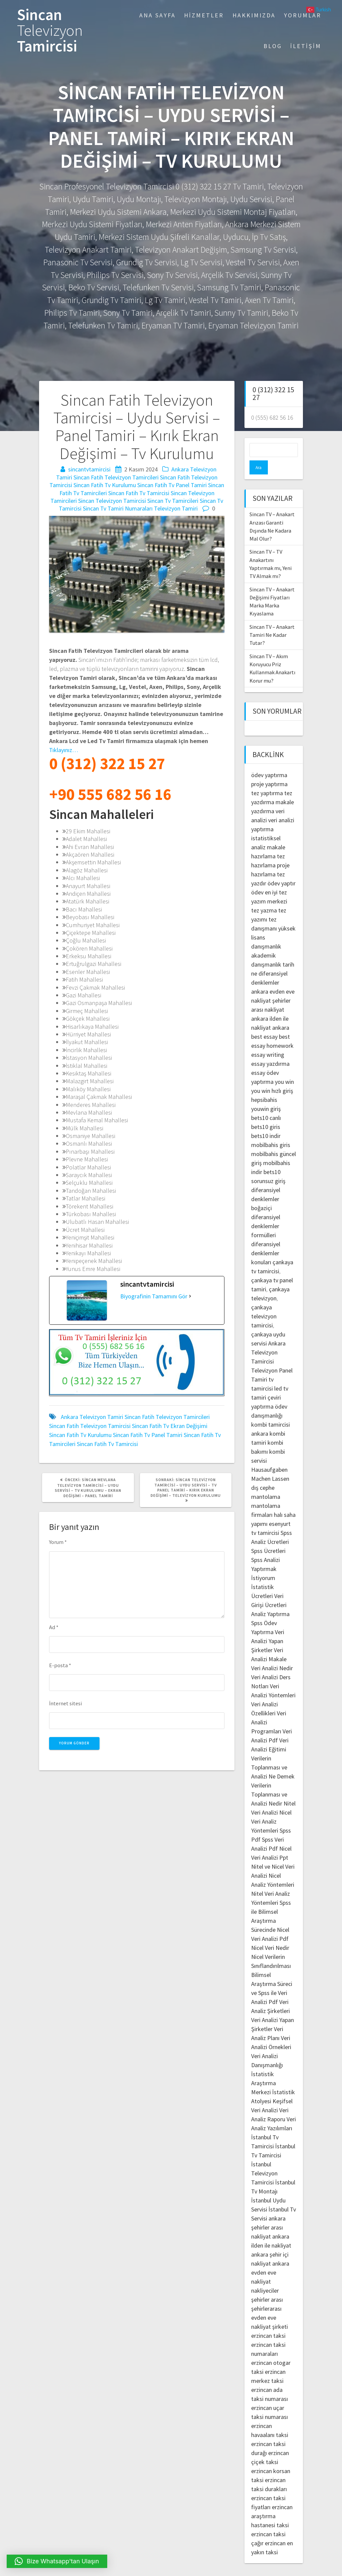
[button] (57, 2561)
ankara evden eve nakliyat (270, 2258)
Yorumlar (302, 15)
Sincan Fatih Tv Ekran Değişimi (169, 1426)
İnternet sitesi (65, 1703)
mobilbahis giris (270, 1131)
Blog (273, 46)
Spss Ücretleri (268, 1537)
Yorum (58, 1542)
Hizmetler (204, 15)
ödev (257, 878)
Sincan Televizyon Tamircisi (112, 501)
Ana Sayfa (157, 15)
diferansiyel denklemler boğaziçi (265, 1185)
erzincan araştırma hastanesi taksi (272, 2502)
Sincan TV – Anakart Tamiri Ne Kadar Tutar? (272, 620)
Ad (53, 1627)
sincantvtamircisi (89, 469)
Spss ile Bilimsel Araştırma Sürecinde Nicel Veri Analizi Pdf (271, 1906)
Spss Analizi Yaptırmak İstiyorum (265, 1555)
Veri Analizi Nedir (272, 1654)
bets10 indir (266, 1122)
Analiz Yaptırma (270, 1600)
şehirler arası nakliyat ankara (271, 995)
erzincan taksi (268, 2321)
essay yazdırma (270, 1049)
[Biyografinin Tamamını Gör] (190, 1296)
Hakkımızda (254, 15)
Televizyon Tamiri (176, 508)
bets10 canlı (266, 1104)
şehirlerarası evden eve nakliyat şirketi (269, 2303)
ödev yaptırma (269, 761)
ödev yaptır (282, 869)
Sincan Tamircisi (50, 30)
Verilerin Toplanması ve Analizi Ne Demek (273, 1753)
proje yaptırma (269, 770)
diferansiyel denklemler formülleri (265, 1212)
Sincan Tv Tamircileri (172, 501)
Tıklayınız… (63, 750)
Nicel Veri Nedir (270, 1934)
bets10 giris (265, 1113)
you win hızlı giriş (272, 1077)
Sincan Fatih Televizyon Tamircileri (116, 477)
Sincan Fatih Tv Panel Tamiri (172, 485)
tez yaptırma (267, 779)
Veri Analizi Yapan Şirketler (267, 1627)
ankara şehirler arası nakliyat (268, 2213)
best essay (264, 1022)
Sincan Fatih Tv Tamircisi (138, 493)
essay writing (267, 1040)
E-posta (60, 1665)
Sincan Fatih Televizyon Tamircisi (90, 1426)
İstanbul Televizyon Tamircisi (264, 2159)
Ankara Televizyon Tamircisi (268, 1338)
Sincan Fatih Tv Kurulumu (104, 485)
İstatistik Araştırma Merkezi (263, 2069)
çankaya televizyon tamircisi (264, 1302)
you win (284, 1067)
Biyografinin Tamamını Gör (153, 1296)
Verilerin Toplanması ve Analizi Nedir (269, 1780)
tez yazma (264, 896)
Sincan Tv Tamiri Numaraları (118, 508)
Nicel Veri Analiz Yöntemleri (271, 1807)
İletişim (305, 46)
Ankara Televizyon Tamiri (92, 1417)
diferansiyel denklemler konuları (265, 1239)
